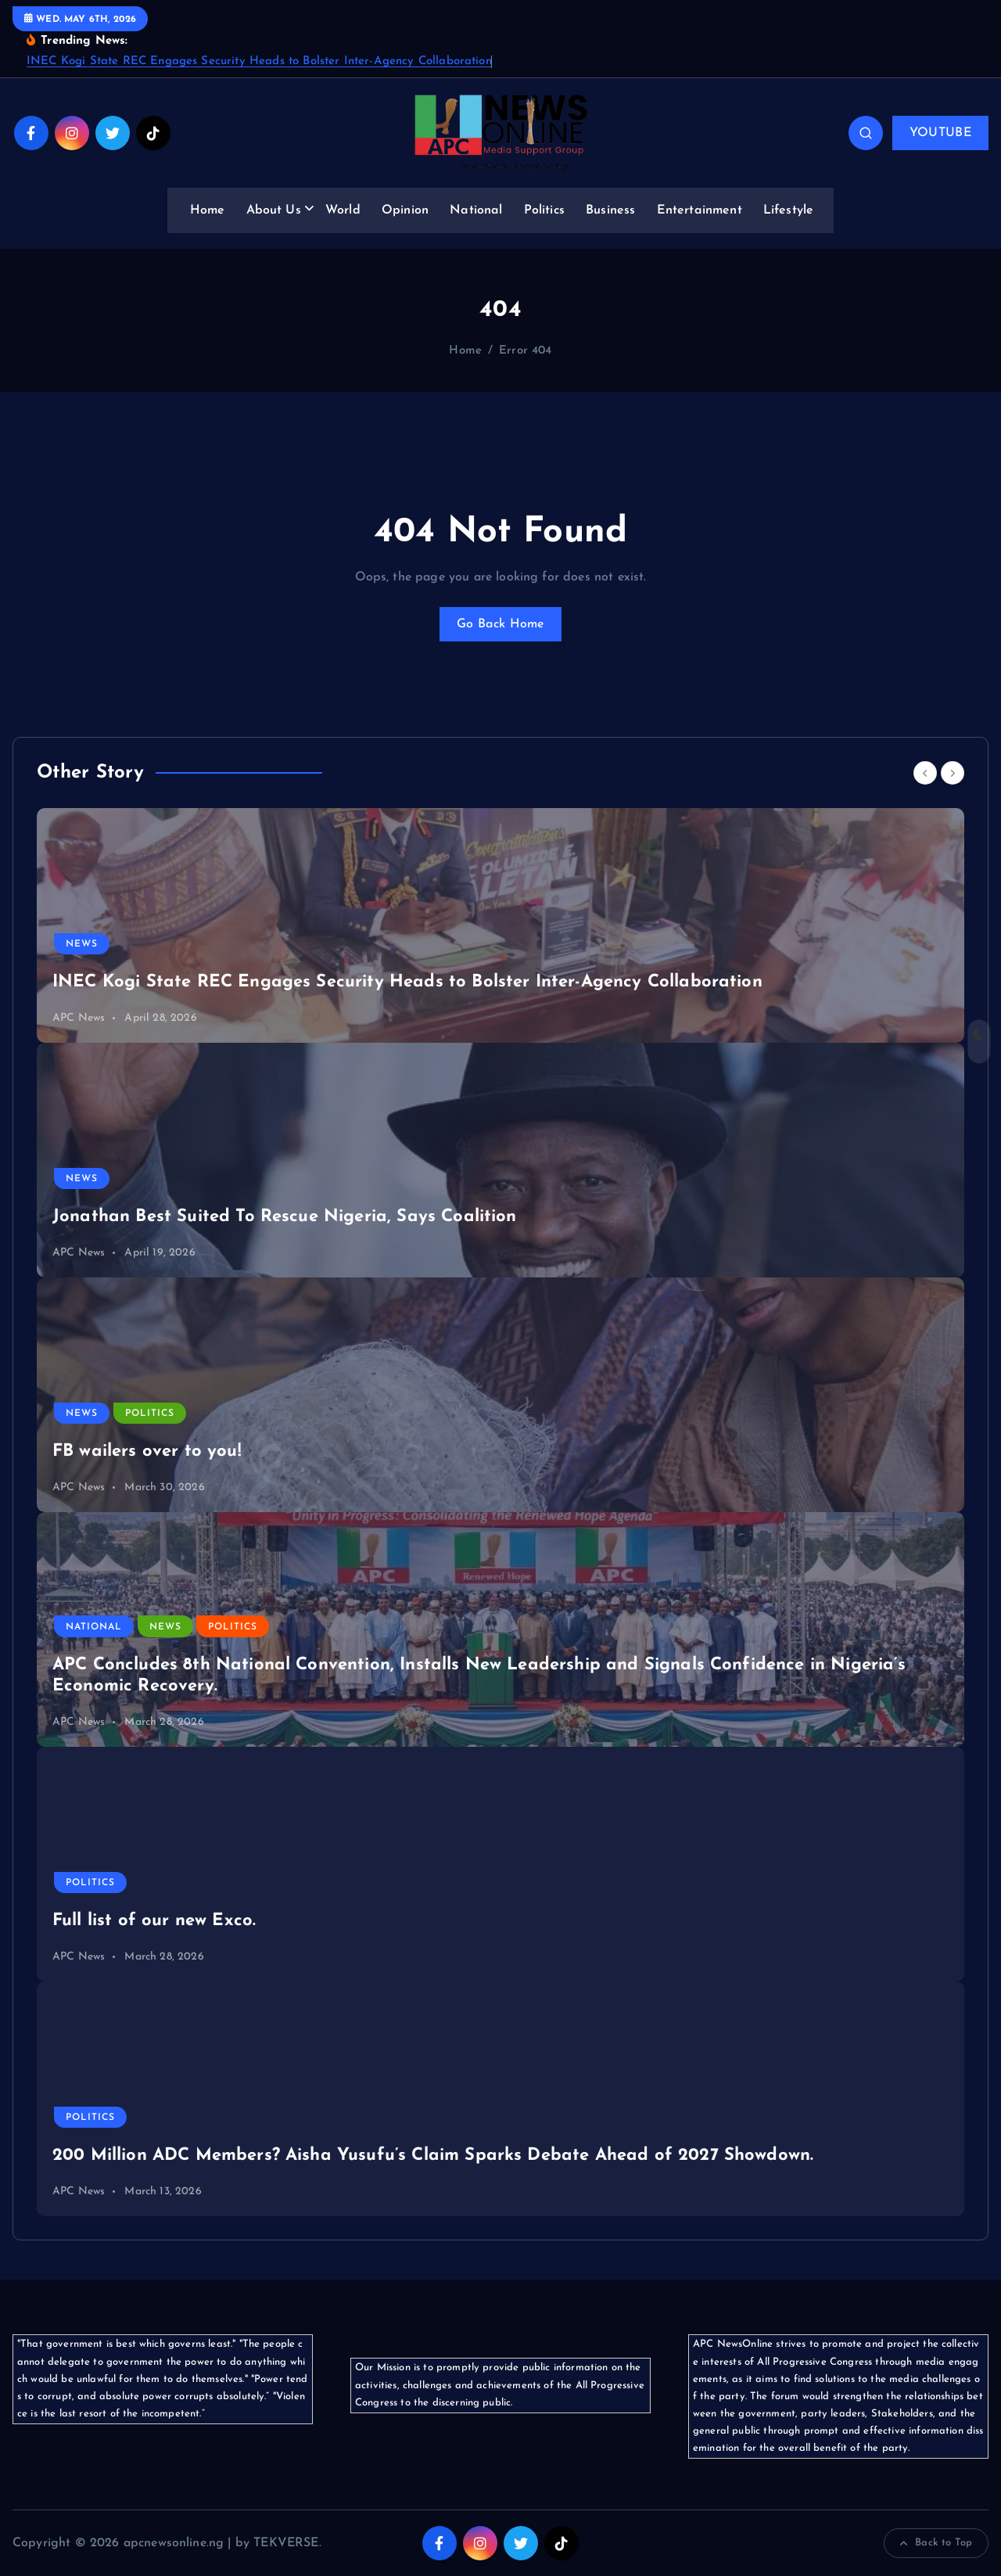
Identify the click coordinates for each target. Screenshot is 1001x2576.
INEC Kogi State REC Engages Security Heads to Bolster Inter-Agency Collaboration (259, 61)
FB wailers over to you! (146, 1451)
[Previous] (925, 773)
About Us (273, 210)
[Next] (952, 773)
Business (610, 210)
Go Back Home (500, 624)
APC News (78, 1018)
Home (207, 210)
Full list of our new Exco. (154, 1921)
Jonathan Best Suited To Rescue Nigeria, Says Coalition (284, 1217)
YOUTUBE (940, 133)
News (82, 944)
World (343, 210)
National (476, 210)
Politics (544, 210)
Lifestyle (788, 210)
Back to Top (936, 2543)
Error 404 (525, 351)
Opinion (405, 210)
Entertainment (699, 210)
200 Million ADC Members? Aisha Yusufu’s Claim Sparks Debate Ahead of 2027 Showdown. (432, 2156)
